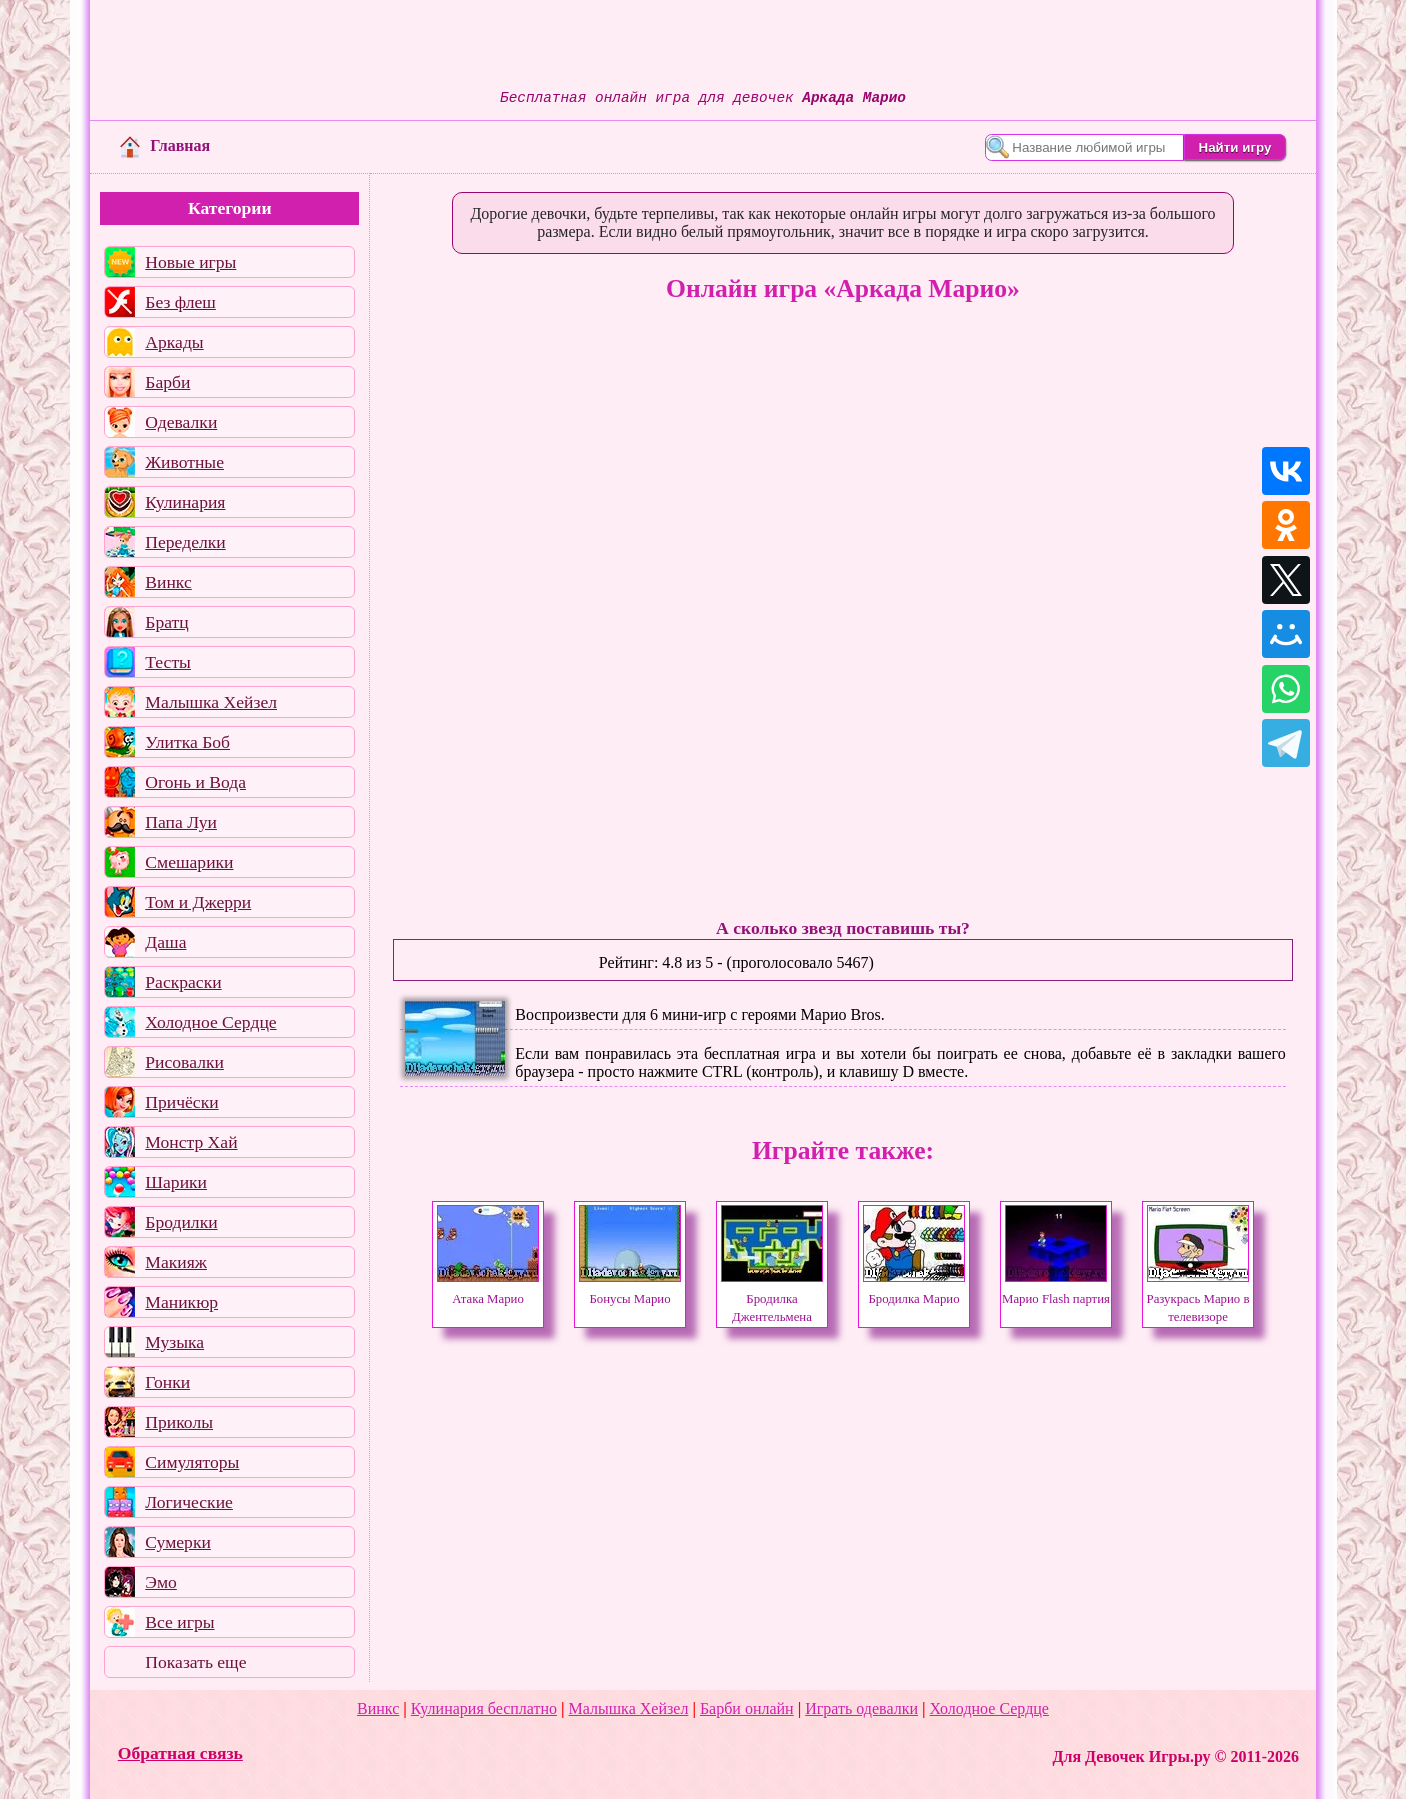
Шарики (176, 1182)
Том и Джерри (198, 902)
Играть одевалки (861, 1708)
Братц (166, 622)
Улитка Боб (187, 742)
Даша (165, 942)
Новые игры (190, 262)
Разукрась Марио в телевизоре (1198, 1299)
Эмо (161, 1582)
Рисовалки (184, 1062)
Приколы (179, 1422)
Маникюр (181, 1302)
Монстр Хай (191, 1142)
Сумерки (178, 1542)
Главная (165, 145)
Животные (184, 462)
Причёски (181, 1102)
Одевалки (181, 422)
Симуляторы (192, 1462)
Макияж (176, 1262)
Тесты (168, 662)
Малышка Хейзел (211, 702)
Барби (167, 382)
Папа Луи (181, 822)
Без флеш (180, 302)
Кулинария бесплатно (484, 1708)
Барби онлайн (747, 1708)
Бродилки (181, 1222)
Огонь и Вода (195, 782)
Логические (189, 1502)
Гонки (167, 1382)
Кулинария (185, 502)
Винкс (168, 582)
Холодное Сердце (210, 1022)
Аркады (174, 342)
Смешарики (189, 862)
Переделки (185, 542)
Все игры (179, 1622)
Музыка (174, 1342)
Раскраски (183, 982)
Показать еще (195, 1662)
